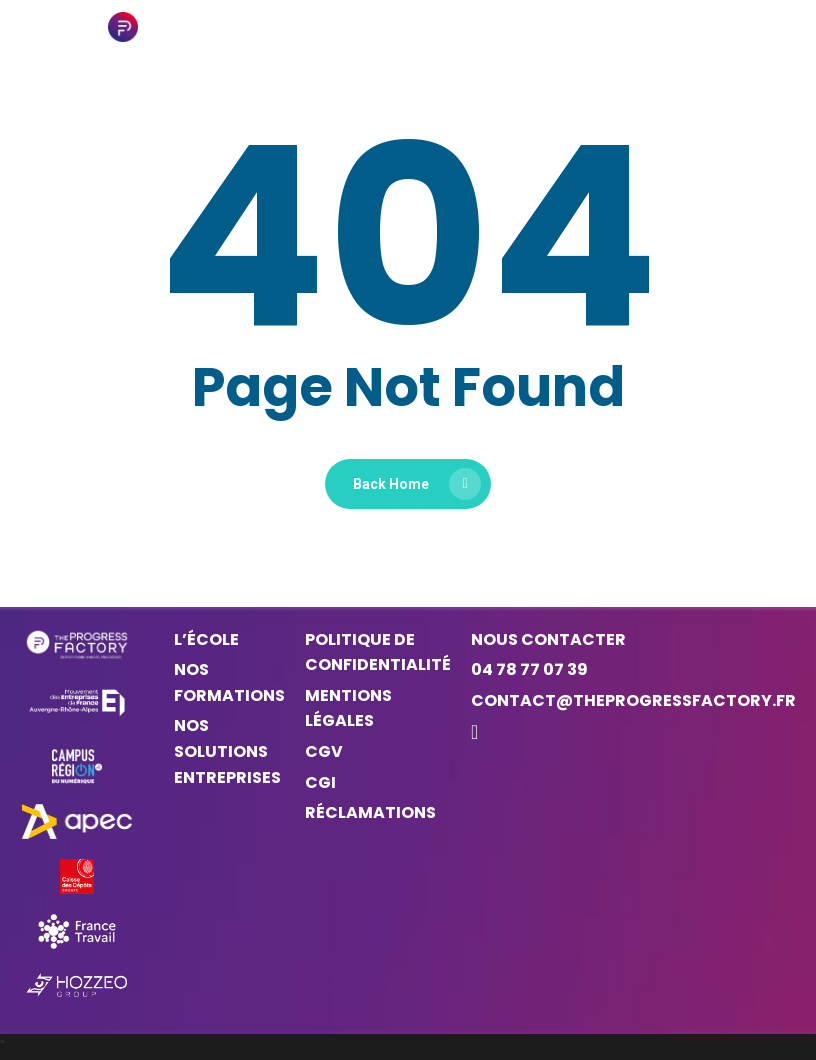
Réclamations (370, 812)
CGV (324, 751)
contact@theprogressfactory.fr (633, 700)
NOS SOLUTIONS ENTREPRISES (227, 751)
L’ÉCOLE (206, 639)
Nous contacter (548, 639)
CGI (320, 782)
